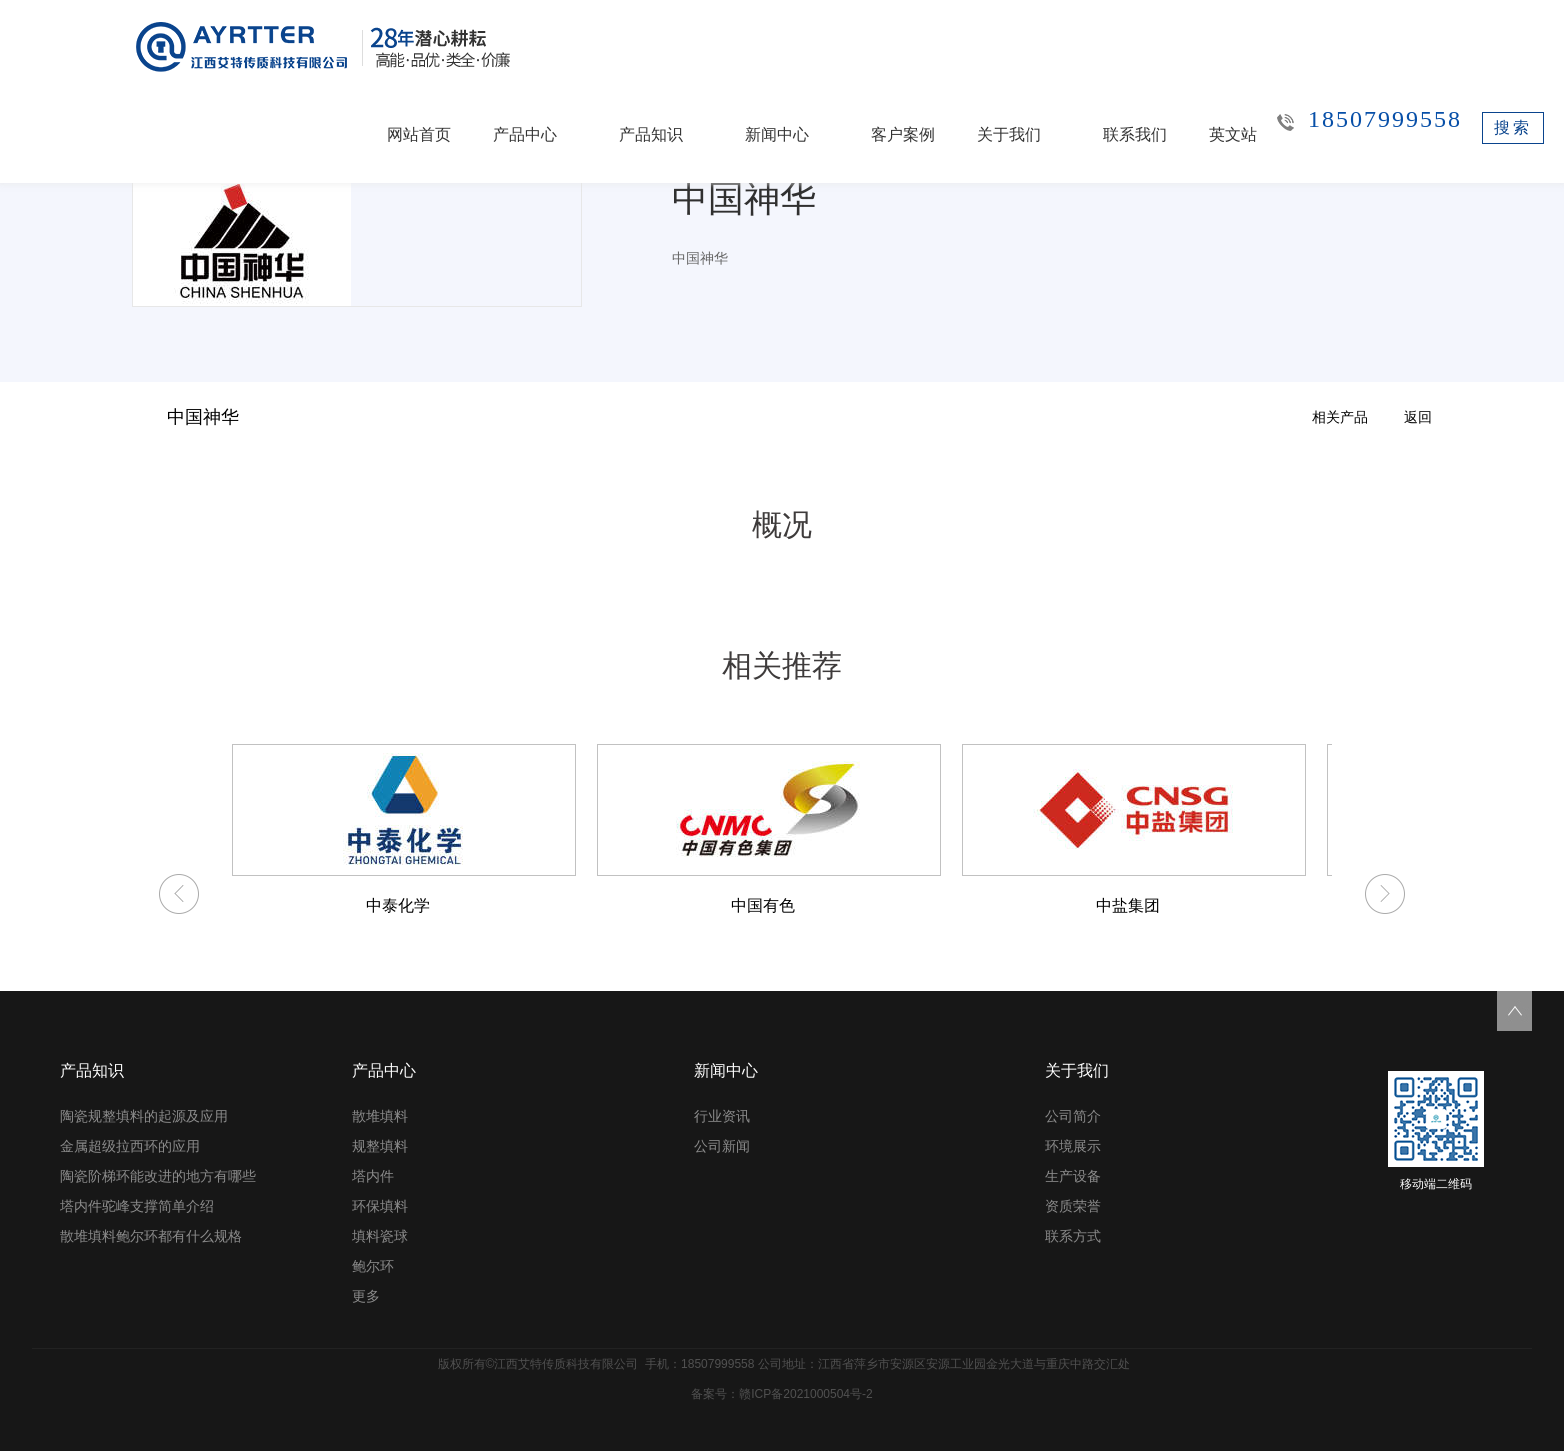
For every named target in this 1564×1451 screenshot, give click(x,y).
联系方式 (1073, 1236)
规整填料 (380, 1146)
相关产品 (1340, 417)
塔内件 (373, 1176)
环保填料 (380, 1206)
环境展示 (1073, 1146)
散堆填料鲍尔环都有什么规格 (151, 1236)
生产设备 (1073, 1176)
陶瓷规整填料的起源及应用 (144, 1116)
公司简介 (1073, 1116)
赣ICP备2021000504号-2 (805, 1394)
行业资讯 (722, 1116)
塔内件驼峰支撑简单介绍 (137, 1206)
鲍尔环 (373, 1266)
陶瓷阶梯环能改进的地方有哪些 (158, 1176)
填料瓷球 (380, 1236)
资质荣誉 (1073, 1206)
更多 (366, 1296)
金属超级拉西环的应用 (130, 1146)
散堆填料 (380, 1116)
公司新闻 (722, 1146)
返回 (1418, 417)
